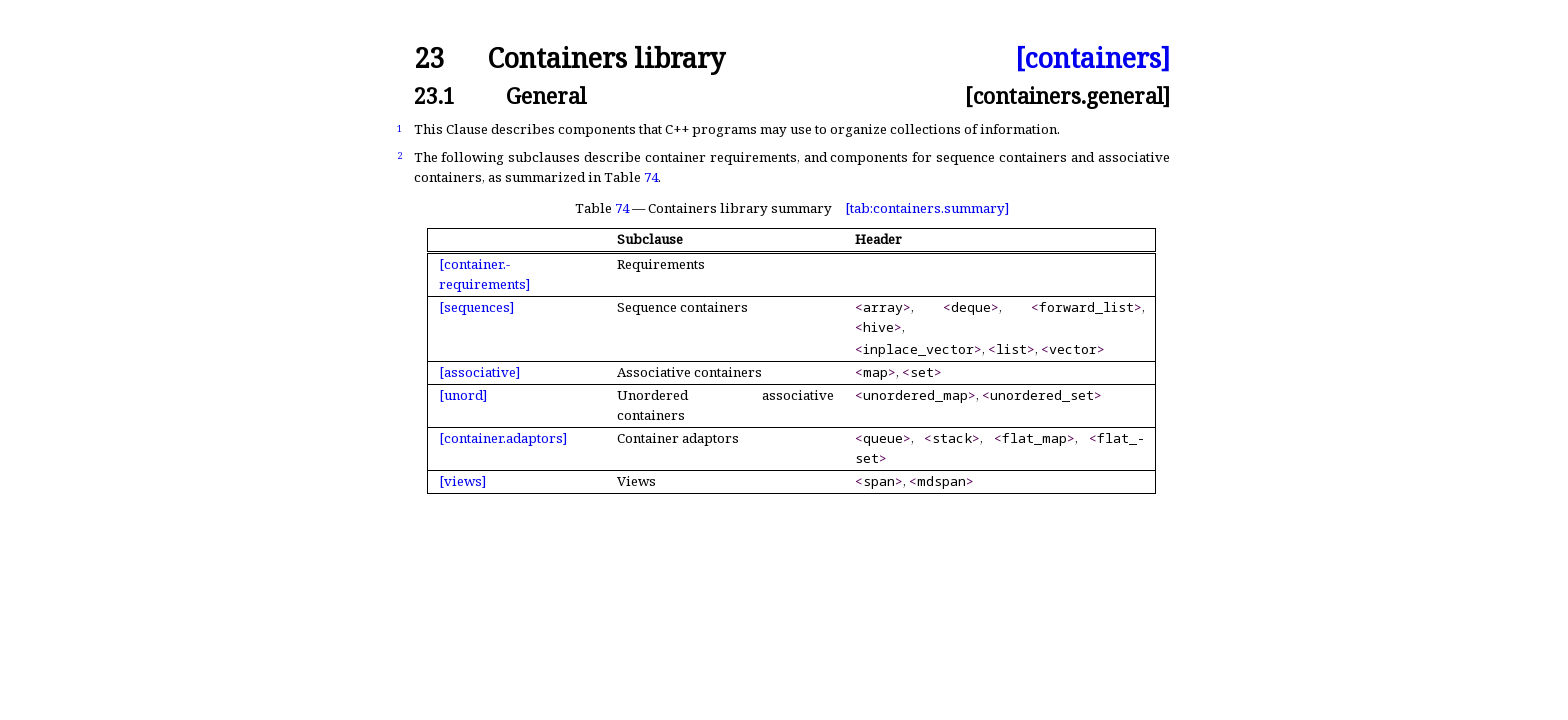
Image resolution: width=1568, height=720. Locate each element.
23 (429, 58)
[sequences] (476, 307)
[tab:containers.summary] (927, 208)
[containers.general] (1067, 95)
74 (651, 177)
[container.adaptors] (503, 438)
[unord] (463, 395)
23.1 (434, 95)
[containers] (1092, 58)
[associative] (479, 372)
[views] (462, 481)
